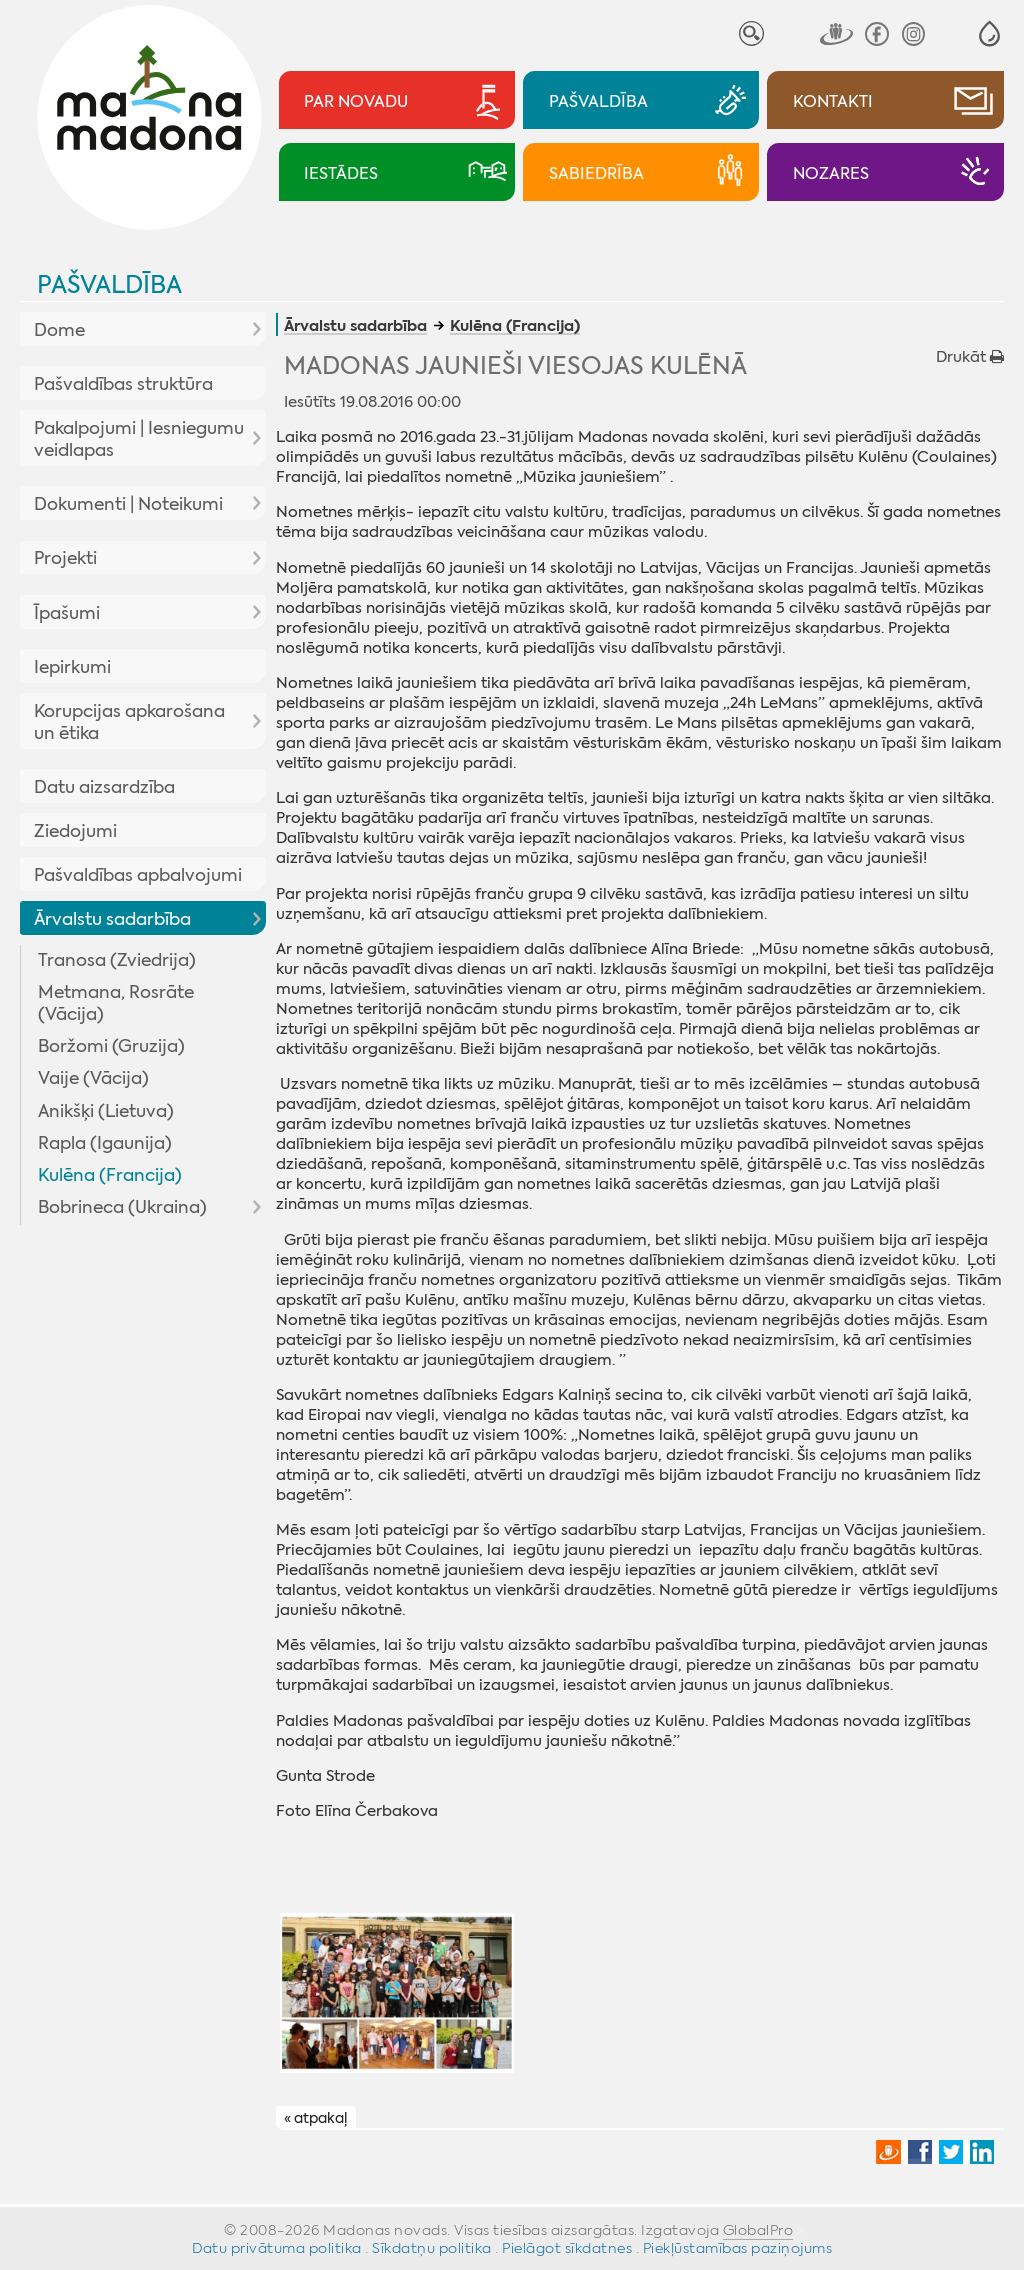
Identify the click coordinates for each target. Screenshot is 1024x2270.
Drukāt (970, 357)
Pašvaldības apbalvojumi (138, 875)
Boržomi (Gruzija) (111, 1046)
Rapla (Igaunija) (105, 1143)
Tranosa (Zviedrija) (117, 960)
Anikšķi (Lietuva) (106, 1111)
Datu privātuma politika (277, 2248)
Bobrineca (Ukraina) (122, 1207)
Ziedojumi (75, 831)
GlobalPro (758, 2230)
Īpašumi (67, 613)
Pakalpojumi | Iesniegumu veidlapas (139, 439)
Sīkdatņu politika (432, 2248)
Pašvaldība (109, 285)
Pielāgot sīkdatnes (567, 2248)
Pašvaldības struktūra (123, 384)
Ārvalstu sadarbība (112, 919)
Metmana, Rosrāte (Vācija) (116, 1003)
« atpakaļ (315, 2118)
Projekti (65, 558)
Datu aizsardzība (104, 787)
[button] (989, 33)
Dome (59, 330)
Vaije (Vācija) (93, 1078)
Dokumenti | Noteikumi (128, 504)
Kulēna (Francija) (110, 1175)
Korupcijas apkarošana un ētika (129, 722)
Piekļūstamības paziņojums (738, 2248)
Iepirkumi (72, 667)
